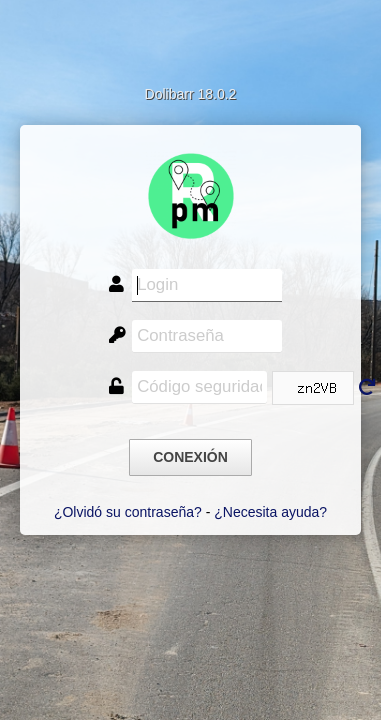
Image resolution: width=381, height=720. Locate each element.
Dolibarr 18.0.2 (191, 94)
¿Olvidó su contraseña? (128, 512)
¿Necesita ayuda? (270, 512)
